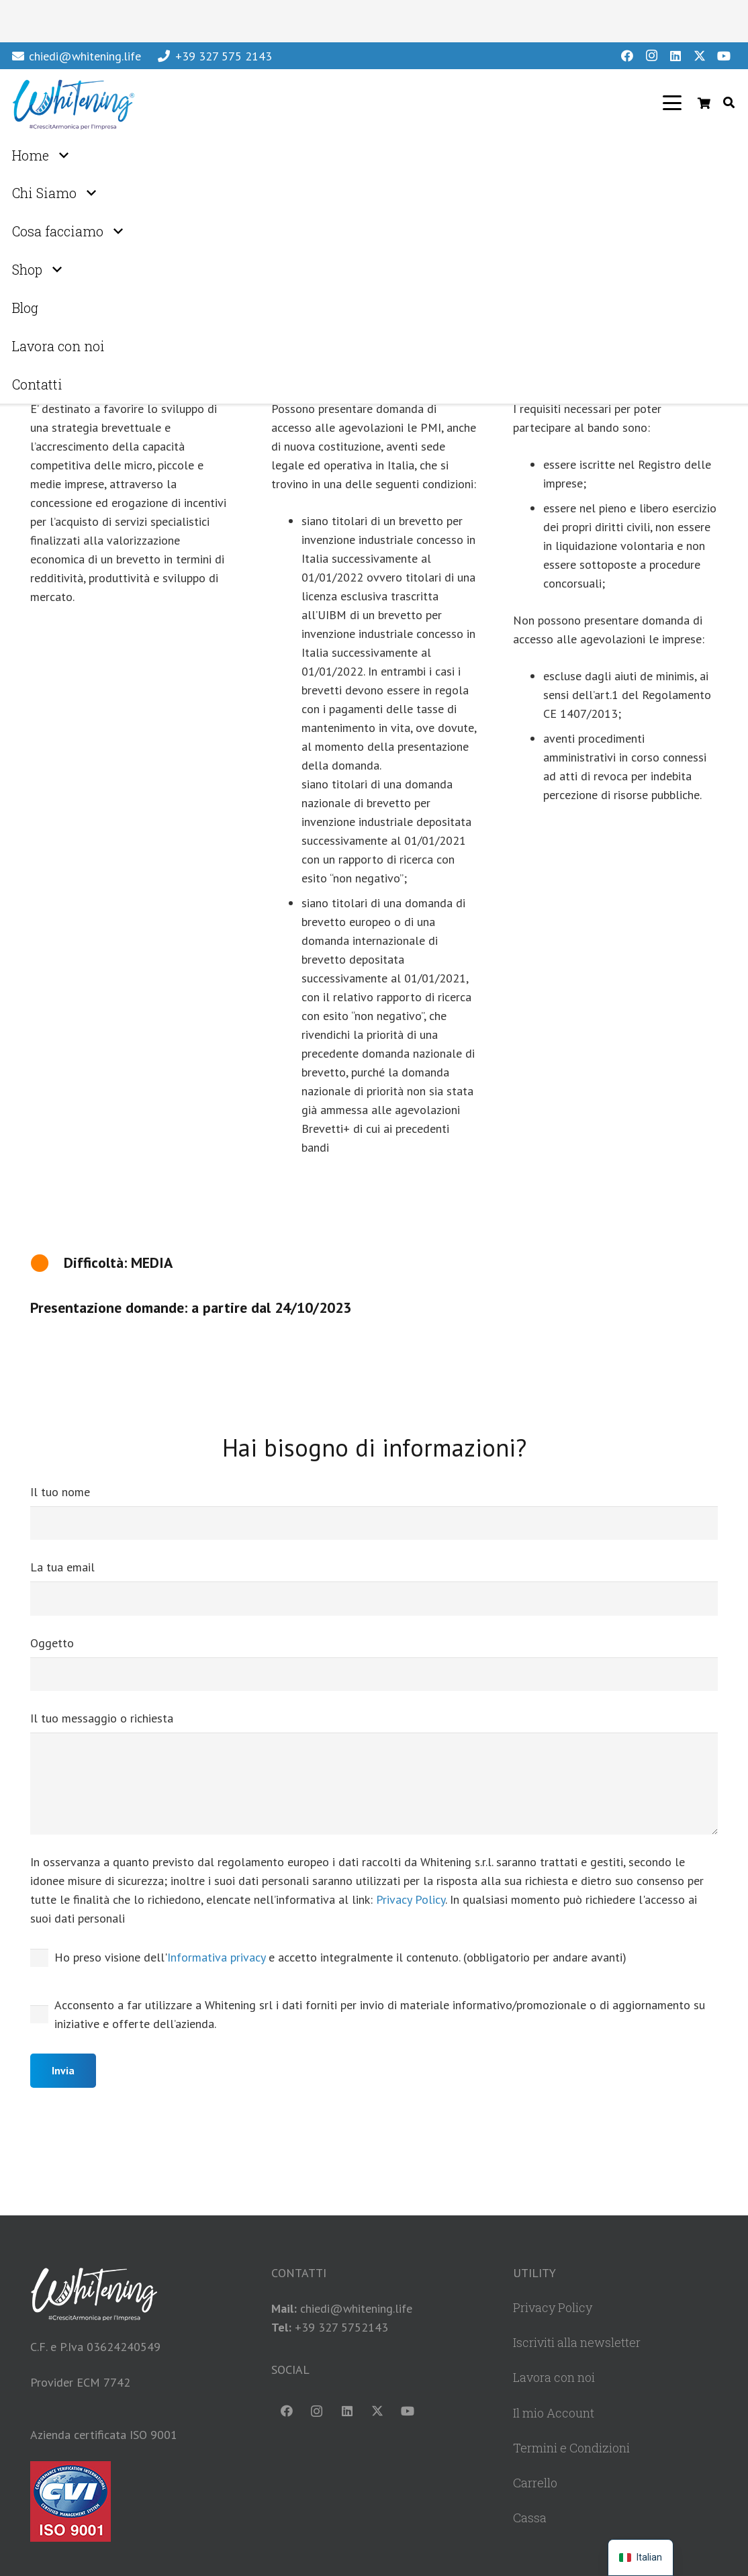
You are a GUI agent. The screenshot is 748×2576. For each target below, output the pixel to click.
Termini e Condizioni (571, 2448)
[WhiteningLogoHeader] (73, 103)
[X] (700, 56)
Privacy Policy (410, 1899)
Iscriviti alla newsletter (577, 2342)
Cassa (530, 2518)
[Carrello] (704, 102)
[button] (672, 102)
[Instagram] (651, 56)
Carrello (535, 2483)
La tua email (374, 1587)
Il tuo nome (374, 1512)
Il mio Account (553, 2413)
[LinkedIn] (675, 56)
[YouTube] (724, 56)
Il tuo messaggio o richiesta (374, 1772)
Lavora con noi (554, 2377)
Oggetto (374, 1663)
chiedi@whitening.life (356, 2308)
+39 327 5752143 (341, 2327)
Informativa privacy (216, 1957)
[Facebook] (627, 56)
